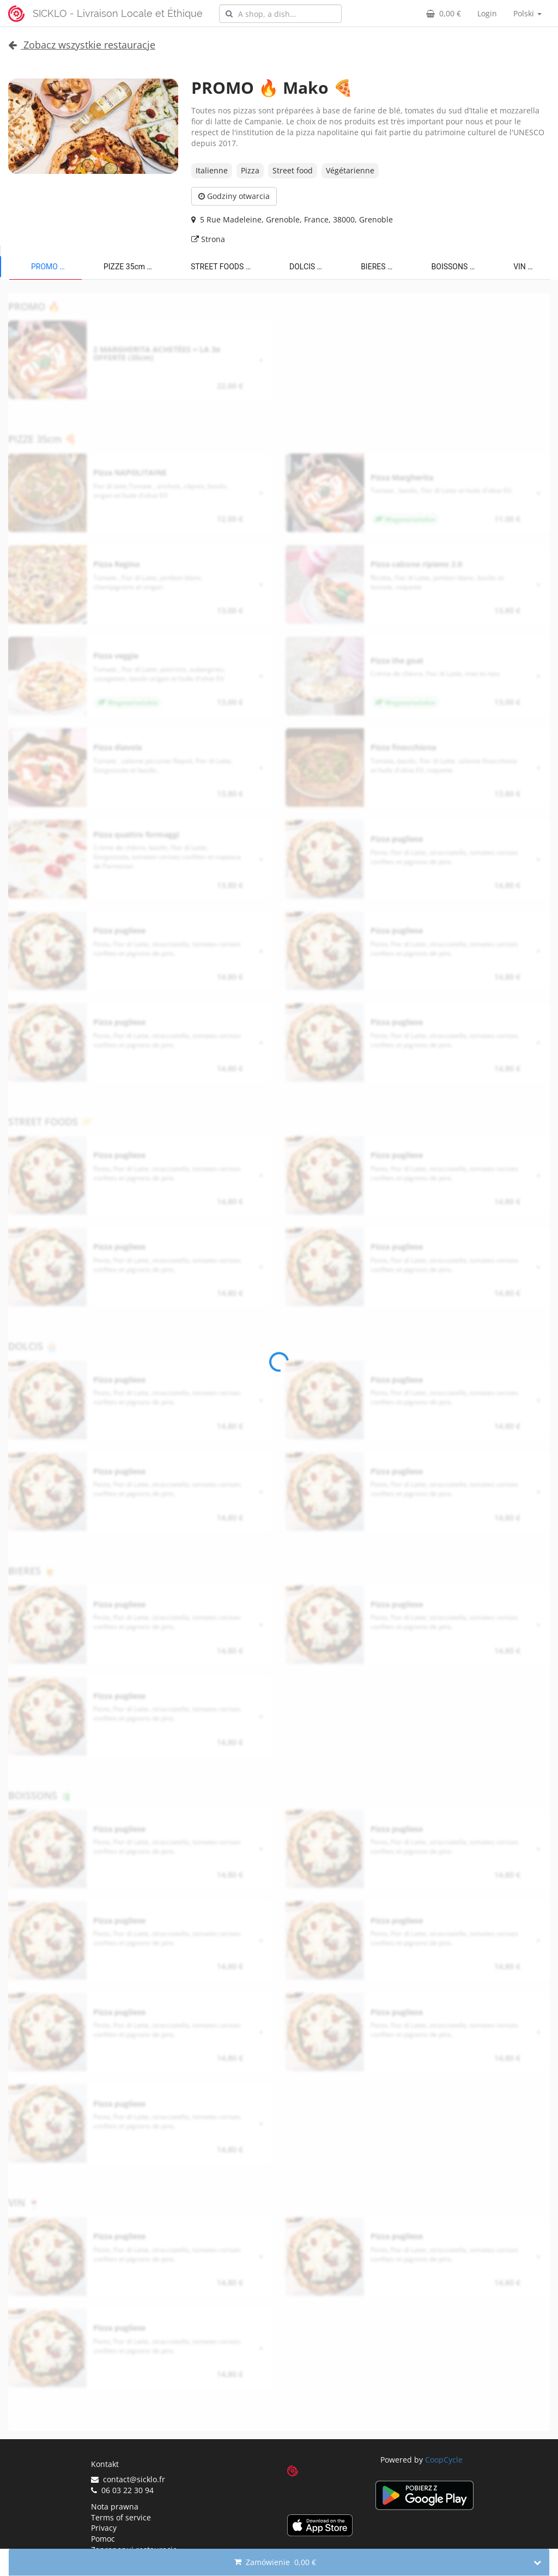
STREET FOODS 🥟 (223, 266)
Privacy (104, 2528)
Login (487, 13)
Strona (208, 239)
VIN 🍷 (525, 266)
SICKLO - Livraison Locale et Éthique (118, 13)
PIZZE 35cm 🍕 (130, 266)
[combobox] (280, 13)
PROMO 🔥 (50, 266)
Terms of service (121, 2517)
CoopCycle (444, 2459)
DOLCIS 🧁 (307, 266)
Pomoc (103, 2538)
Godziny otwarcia (234, 196)
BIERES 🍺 (379, 266)
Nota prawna (114, 2506)
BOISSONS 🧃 (456, 266)
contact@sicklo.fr (128, 2479)
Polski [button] (527, 13)
